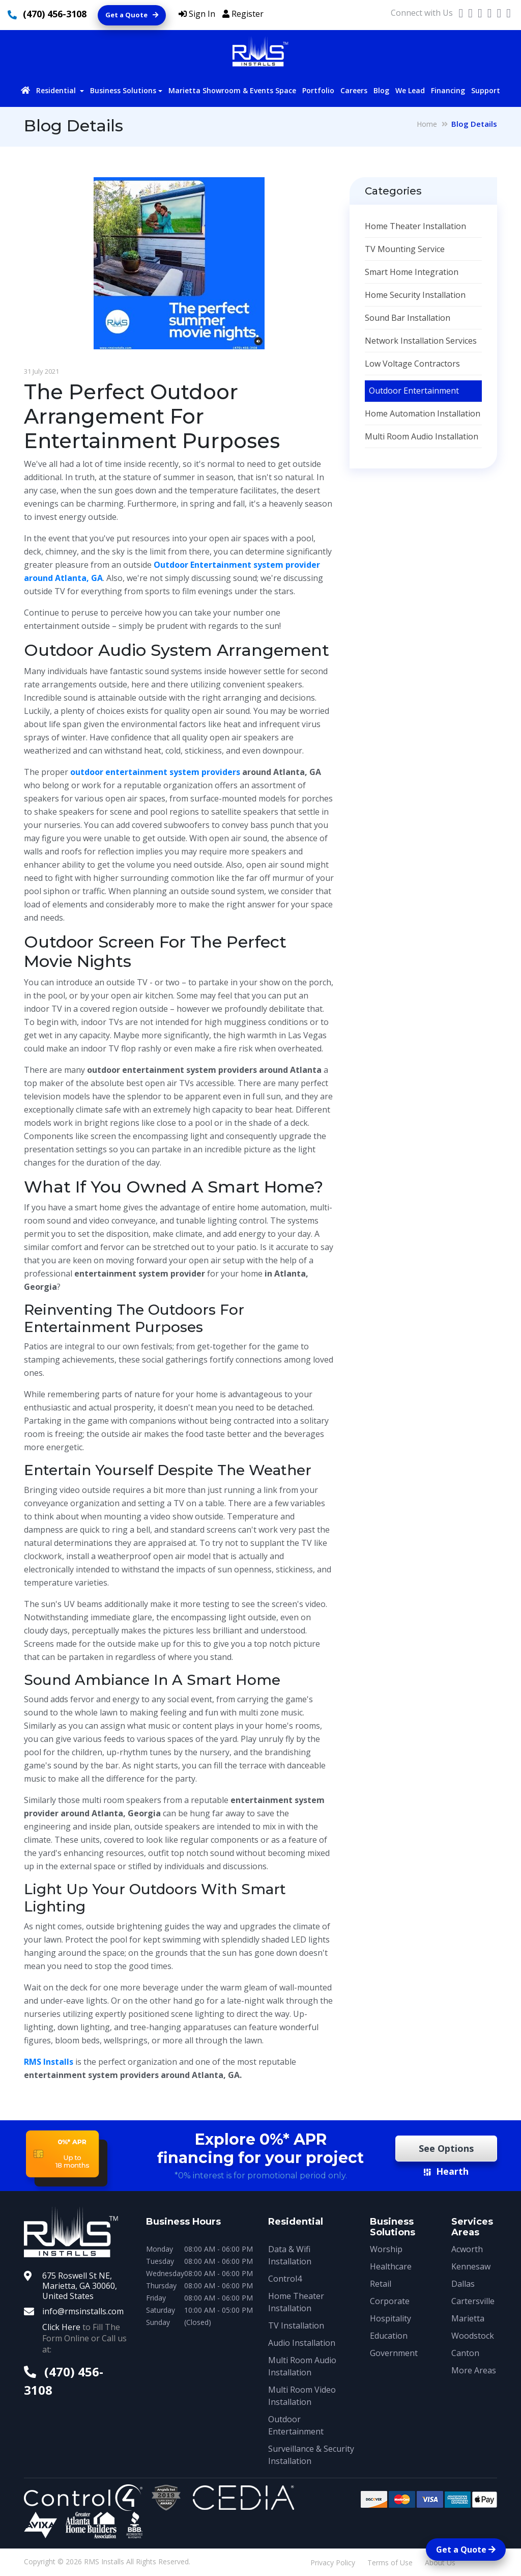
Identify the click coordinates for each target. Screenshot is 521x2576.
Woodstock (472, 2335)
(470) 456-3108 (54, 14)
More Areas (473, 2370)
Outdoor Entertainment (414, 390)
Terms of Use (390, 2562)
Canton (465, 2353)
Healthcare (391, 2266)
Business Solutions (123, 90)
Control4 (285, 2278)
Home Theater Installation (415, 226)
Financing (448, 90)
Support (485, 90)
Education (389, 2335)
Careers (353, 90)
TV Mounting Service (405, 249)
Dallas (463, 2283)
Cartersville (473, 2301)
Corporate (390, 2301)
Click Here (61, 2327)
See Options (446, 2148)
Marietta (467, 2318)
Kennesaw (470, 2266)
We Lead (410, 90)
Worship (386, 2249)
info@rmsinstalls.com (83, 2311)
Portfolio (318, 90)
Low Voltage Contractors (412, 363)
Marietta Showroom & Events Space (232, 90)
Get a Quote (131, 14)
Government (394, 2353)
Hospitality (390, 2318)
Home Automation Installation (422, 413)
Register (243, 13)
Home (427, 124)
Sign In (197, 13)
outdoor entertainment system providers (155, 772)
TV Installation (296, 2325)
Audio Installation (301, 2342)
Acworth (467, 2249)
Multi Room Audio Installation (421, 436)
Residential (57, 90)
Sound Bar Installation (407, 317)
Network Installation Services (421, 340)
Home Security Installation (415, 294)
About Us (440, 2562)
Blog (381, 90)
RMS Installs (48, 2061)
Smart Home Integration (411, 272)
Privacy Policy (332, 2562)
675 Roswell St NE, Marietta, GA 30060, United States (79, 2286)
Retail (380, 2283)
